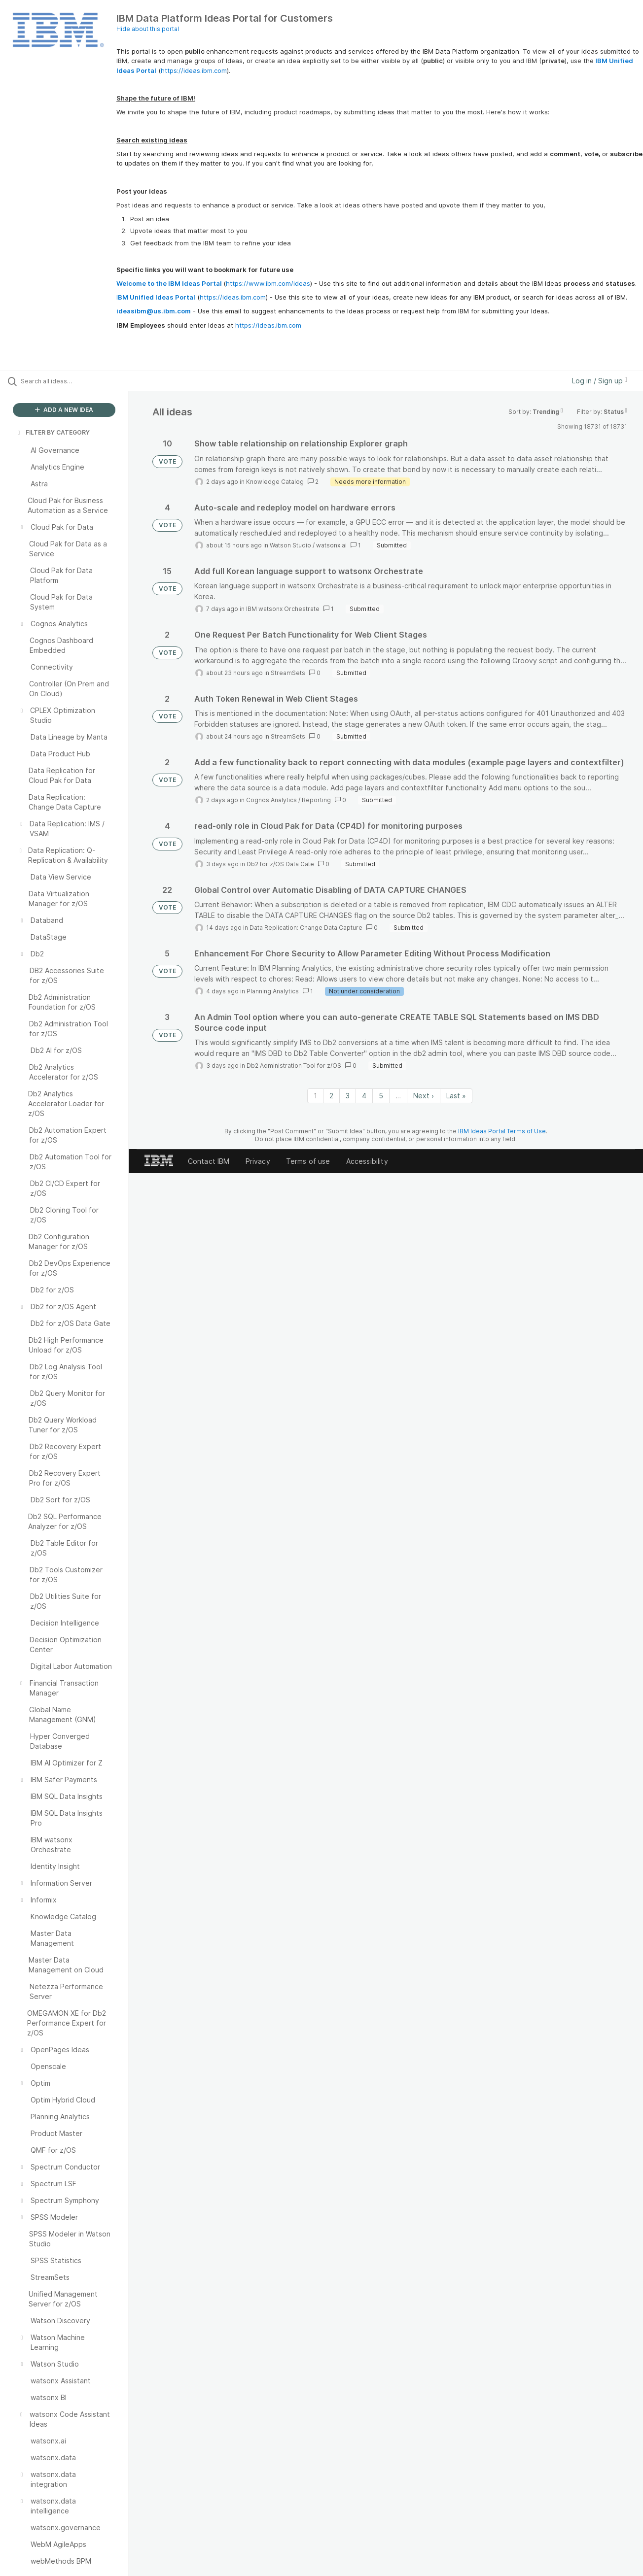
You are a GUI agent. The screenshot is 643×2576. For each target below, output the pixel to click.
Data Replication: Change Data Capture (306, 927)
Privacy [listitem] (258, 1161)
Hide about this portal (147, 29)
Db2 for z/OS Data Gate (280, 864)
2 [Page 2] (331, 1095)
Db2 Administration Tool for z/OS (294, 1065)
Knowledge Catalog (275, 481)
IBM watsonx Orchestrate (283, 608)
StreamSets (288, 673)
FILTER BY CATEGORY (53, 432)
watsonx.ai (331, 545)
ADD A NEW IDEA (64, 409)
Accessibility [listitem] (367, 1161)
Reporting (316, 800)
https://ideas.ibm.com (194, 70)
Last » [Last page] (456, 1095)
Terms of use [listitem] (308, 1161)
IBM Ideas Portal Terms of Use (502, 1131)
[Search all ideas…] (77, 381)
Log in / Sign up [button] (599, 380)
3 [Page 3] (348, 1095)
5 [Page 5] (381, 1095)
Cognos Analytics (271, 800)
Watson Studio (290, 545)
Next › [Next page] (423, 1095)
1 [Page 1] (315, 1095)
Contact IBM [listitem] (209, 1161)
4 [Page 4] (364, 1095)
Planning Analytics (273, 991)
